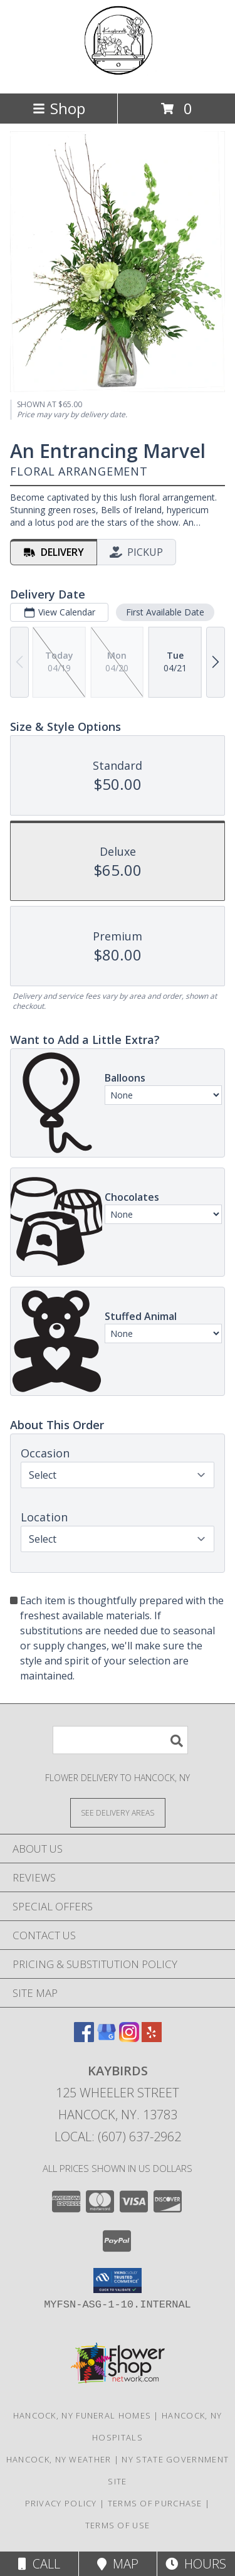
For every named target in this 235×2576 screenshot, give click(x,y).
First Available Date (165, 612)
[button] (117, 2280)
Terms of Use (117, 2525)
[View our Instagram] (129, 2038)
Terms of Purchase (155, 2503)
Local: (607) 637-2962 (118, 2136)
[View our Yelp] (152, 2038)
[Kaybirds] (117, 75)
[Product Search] (120, 1740)
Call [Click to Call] (39, 2563)
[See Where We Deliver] (117, 1812)
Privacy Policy (61, 2503)
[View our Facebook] (84, 2038)
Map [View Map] (117, 2563)
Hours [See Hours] (195, 2563)
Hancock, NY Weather (59, 2459)
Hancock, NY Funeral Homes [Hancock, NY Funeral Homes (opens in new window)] (82, 2415)
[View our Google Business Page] (107, 2038)
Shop (59, 108)
